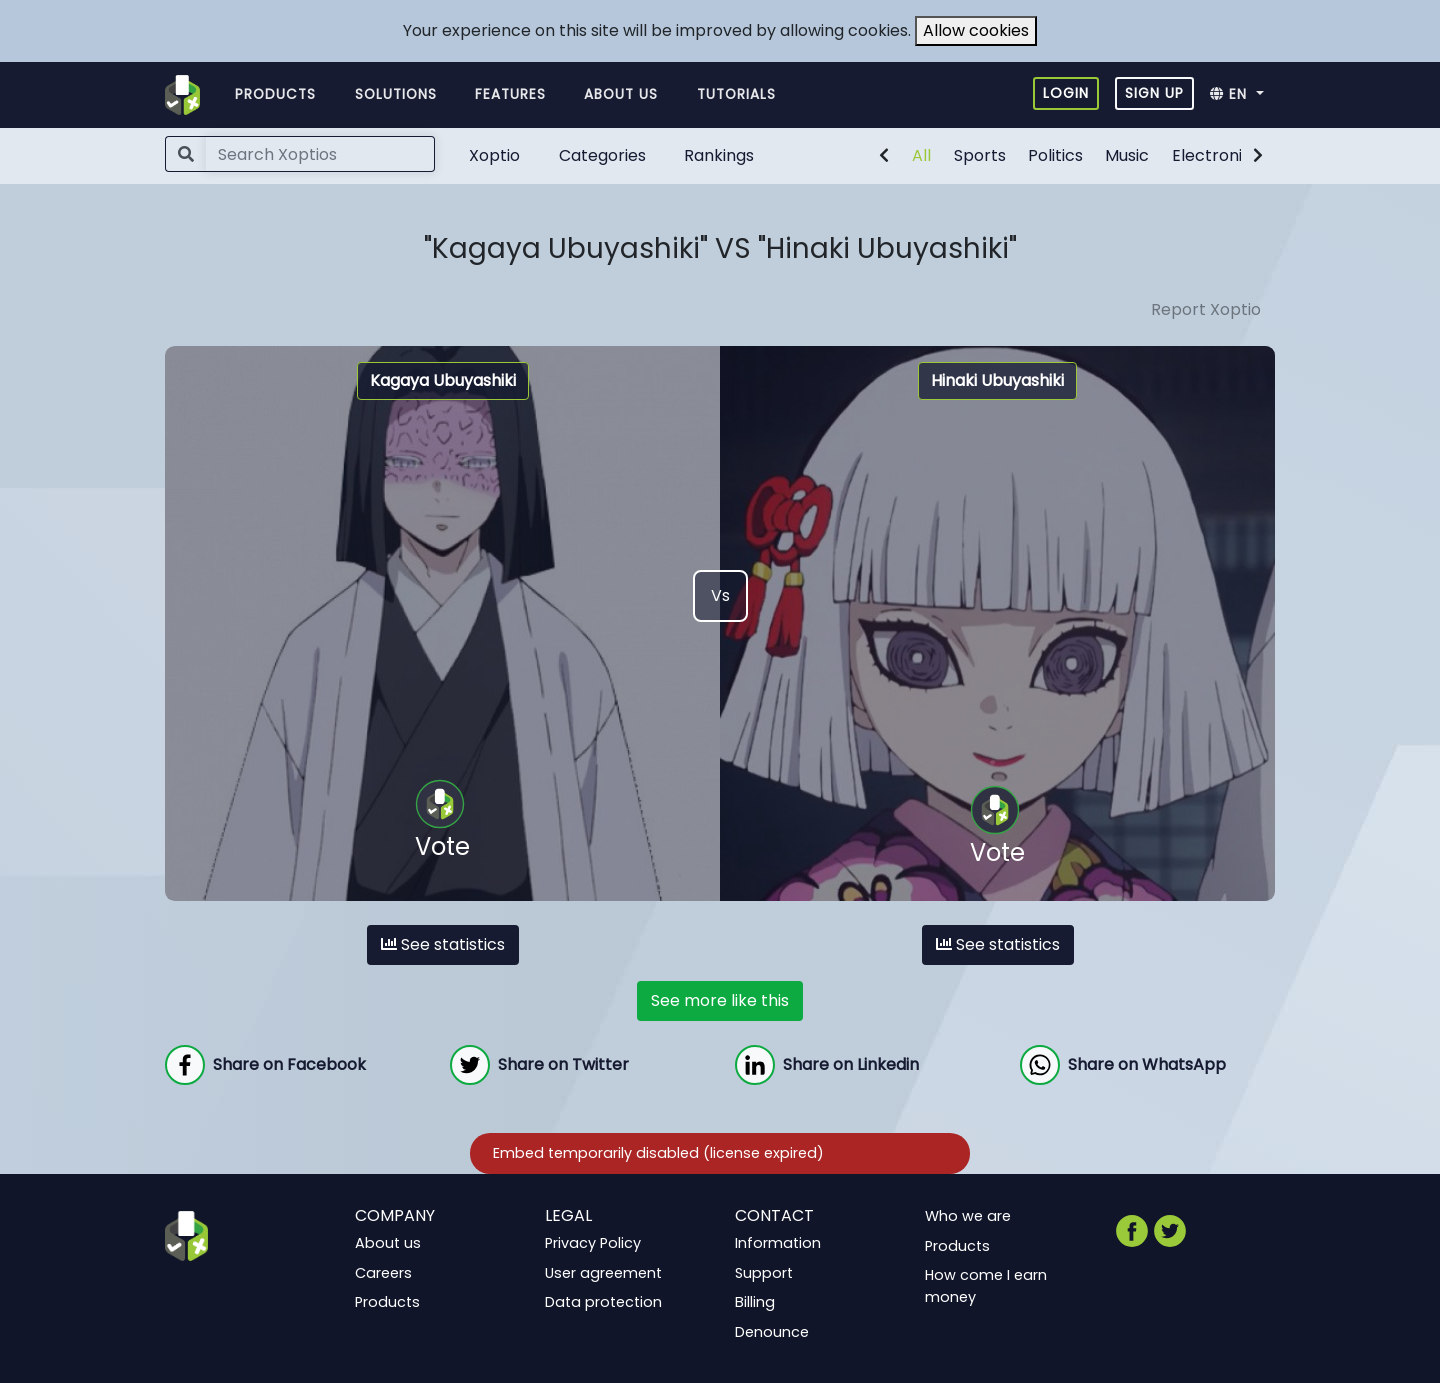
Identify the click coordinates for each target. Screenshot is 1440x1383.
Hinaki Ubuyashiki (997, 380)
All (921, 155)
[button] (1242, 95)
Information (778, 1243)
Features (510, 94)
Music (1127, 155)
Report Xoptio (1206, 309)
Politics (1055, 155)
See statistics (443, 944)
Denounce (772, 1332)
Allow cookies (976, 30)
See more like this (720, 1000)
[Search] (320, 154)
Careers (383, 1272)
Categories (602, 155)
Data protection (603, 1302)
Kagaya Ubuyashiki (443, 380)
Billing (755, 1302)
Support (764, 1272)
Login (1066, 93)
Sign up (1154, 93)
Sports (980, 155)
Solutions (396, 94)
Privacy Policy (593, 1243)
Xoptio (494, 155)
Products (275, 94)
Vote (442, 821)
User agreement (603, 1272)
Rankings (719, 155)
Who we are (968, 1216)
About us (621, 94)
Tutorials (736, 94)
